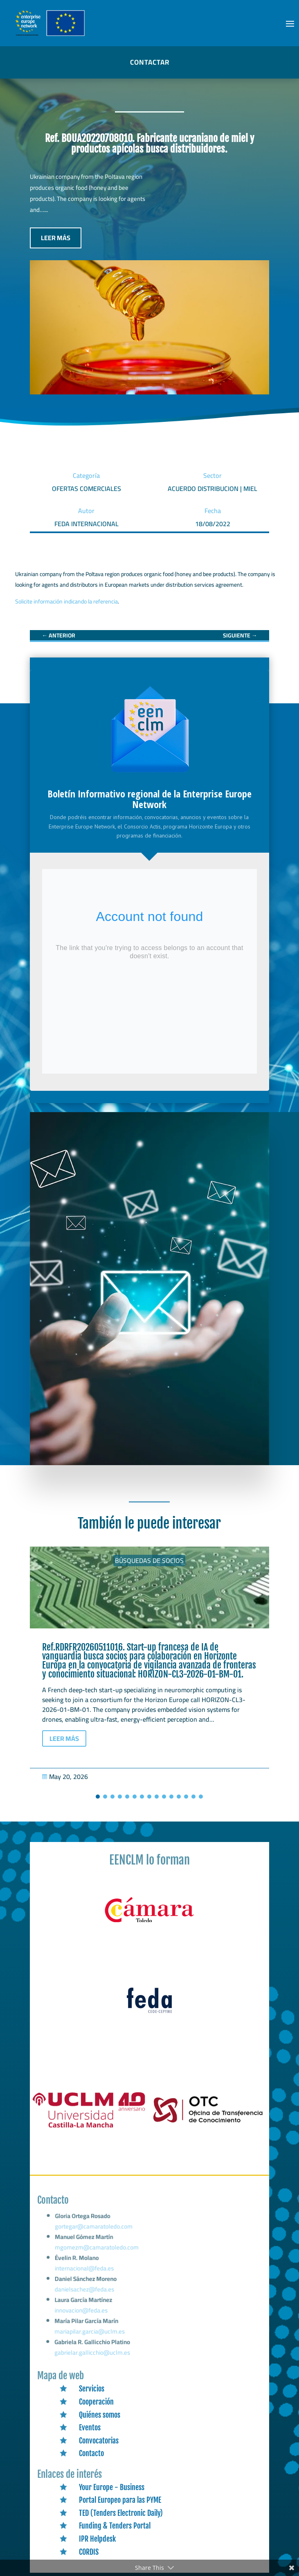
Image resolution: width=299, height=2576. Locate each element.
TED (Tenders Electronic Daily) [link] (121, 2512)
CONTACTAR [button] (149, 62)
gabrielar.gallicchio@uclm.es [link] (92, 2353)
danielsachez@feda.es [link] (85, 2293)
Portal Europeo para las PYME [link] (120, 2499)
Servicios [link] (91, 2388)
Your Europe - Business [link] (111, 2487)
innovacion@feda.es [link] (82, 2313)
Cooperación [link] (96, 2401)
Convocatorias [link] (99, 2440)
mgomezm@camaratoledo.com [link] (98, 2255)
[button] (290, 23)
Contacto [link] (91, 2453)
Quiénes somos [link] (99, 2414)
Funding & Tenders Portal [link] (115, 2525)
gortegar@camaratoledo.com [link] (95, 2236)
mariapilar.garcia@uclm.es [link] (90, 2332)
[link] (58, 635)
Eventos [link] (90, 2427)
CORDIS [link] (89, 2551)
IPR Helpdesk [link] (97, 2538)
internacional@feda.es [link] (86, 2274)
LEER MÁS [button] (55, 238)
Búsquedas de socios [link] (149, 1560)
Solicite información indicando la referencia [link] (66, 601)
